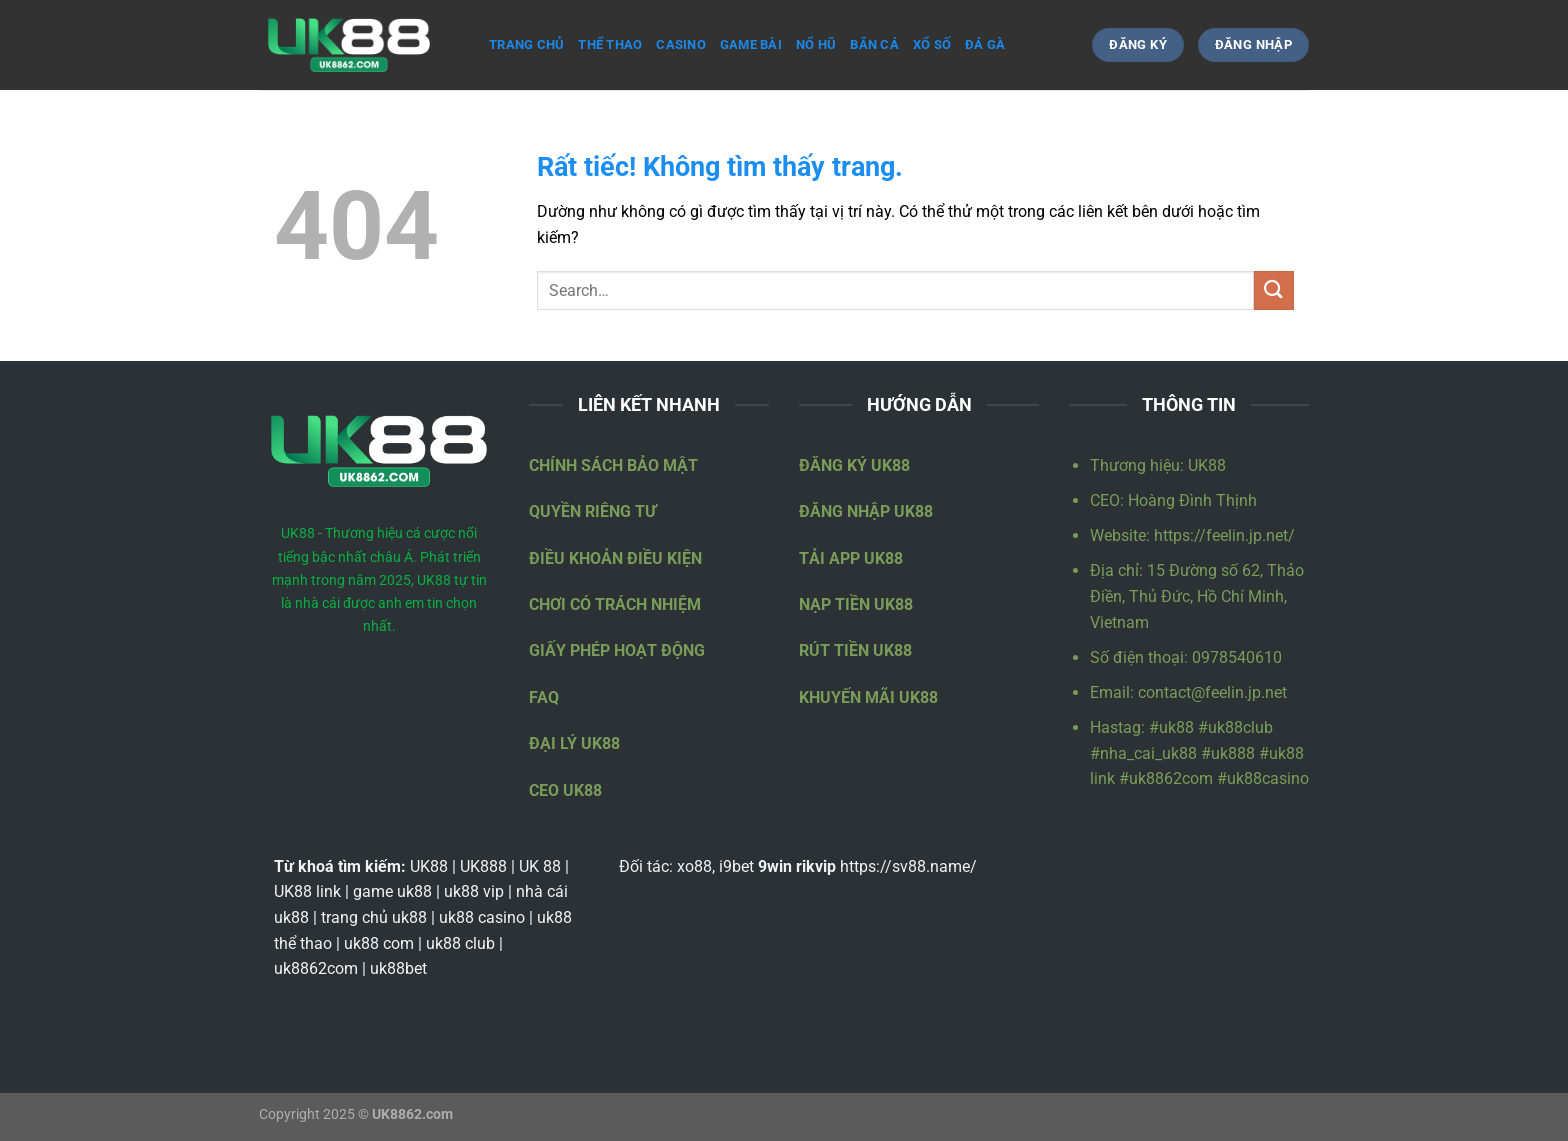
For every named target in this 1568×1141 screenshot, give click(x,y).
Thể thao (610, 44)
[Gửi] (1274, 290)
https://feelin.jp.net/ (1224, 535)
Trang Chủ (526, 44)
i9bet (736, 866)
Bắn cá (874, 44)
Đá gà (985, 44)
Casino (681, 44)
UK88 (1207, 465)
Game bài (751, 44)
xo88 (694, 866)
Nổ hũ (816, 44)
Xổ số (932, 44)
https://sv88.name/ (908, 866)
